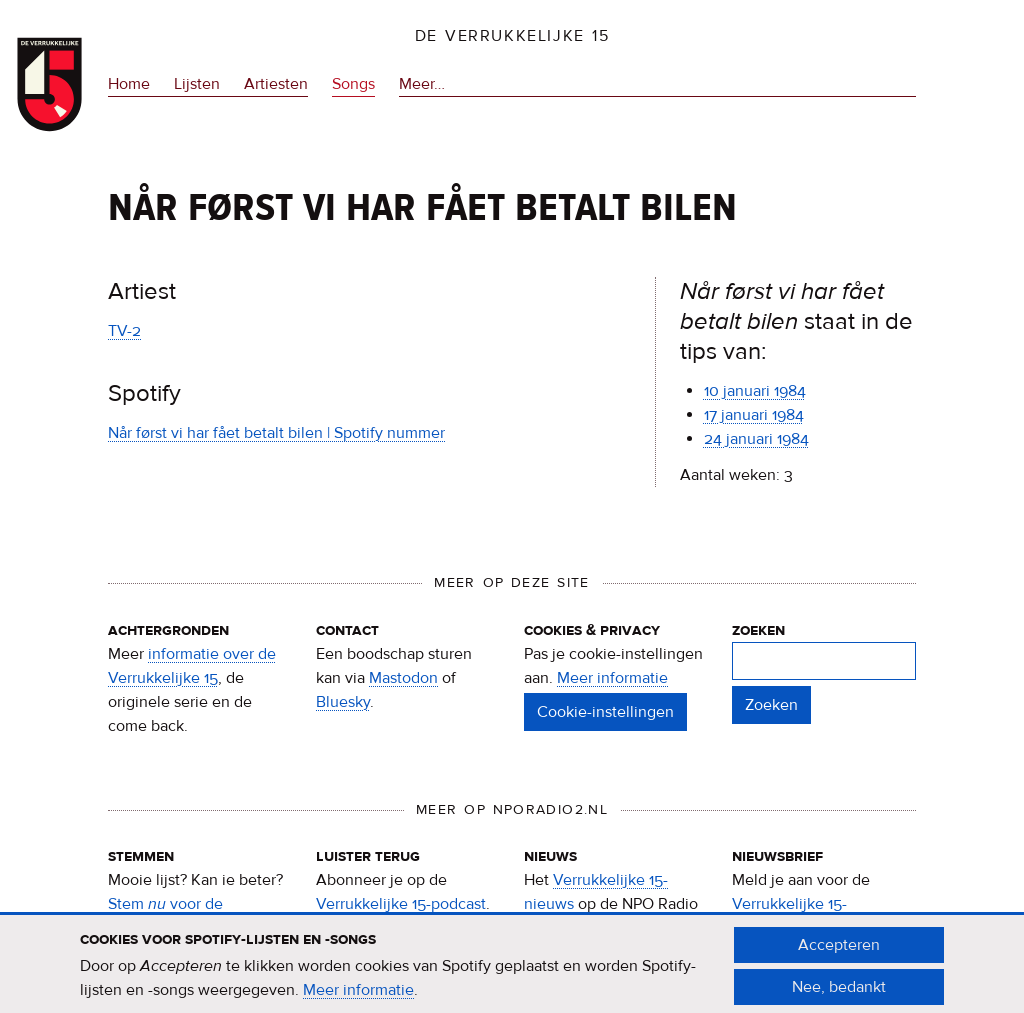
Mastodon (403, 678)
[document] (512, 973)
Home (129, 84)
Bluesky (343, 702)
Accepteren (839, 952)
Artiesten (276, 84)
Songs (353, 84)
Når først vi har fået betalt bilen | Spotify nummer (276, 433)
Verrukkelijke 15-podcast (401, 904)
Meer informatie (612, 678)
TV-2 (124, 331)
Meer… (422, 84)
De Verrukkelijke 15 (512, 36)
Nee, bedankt (839, 994)
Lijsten (197, 84)
